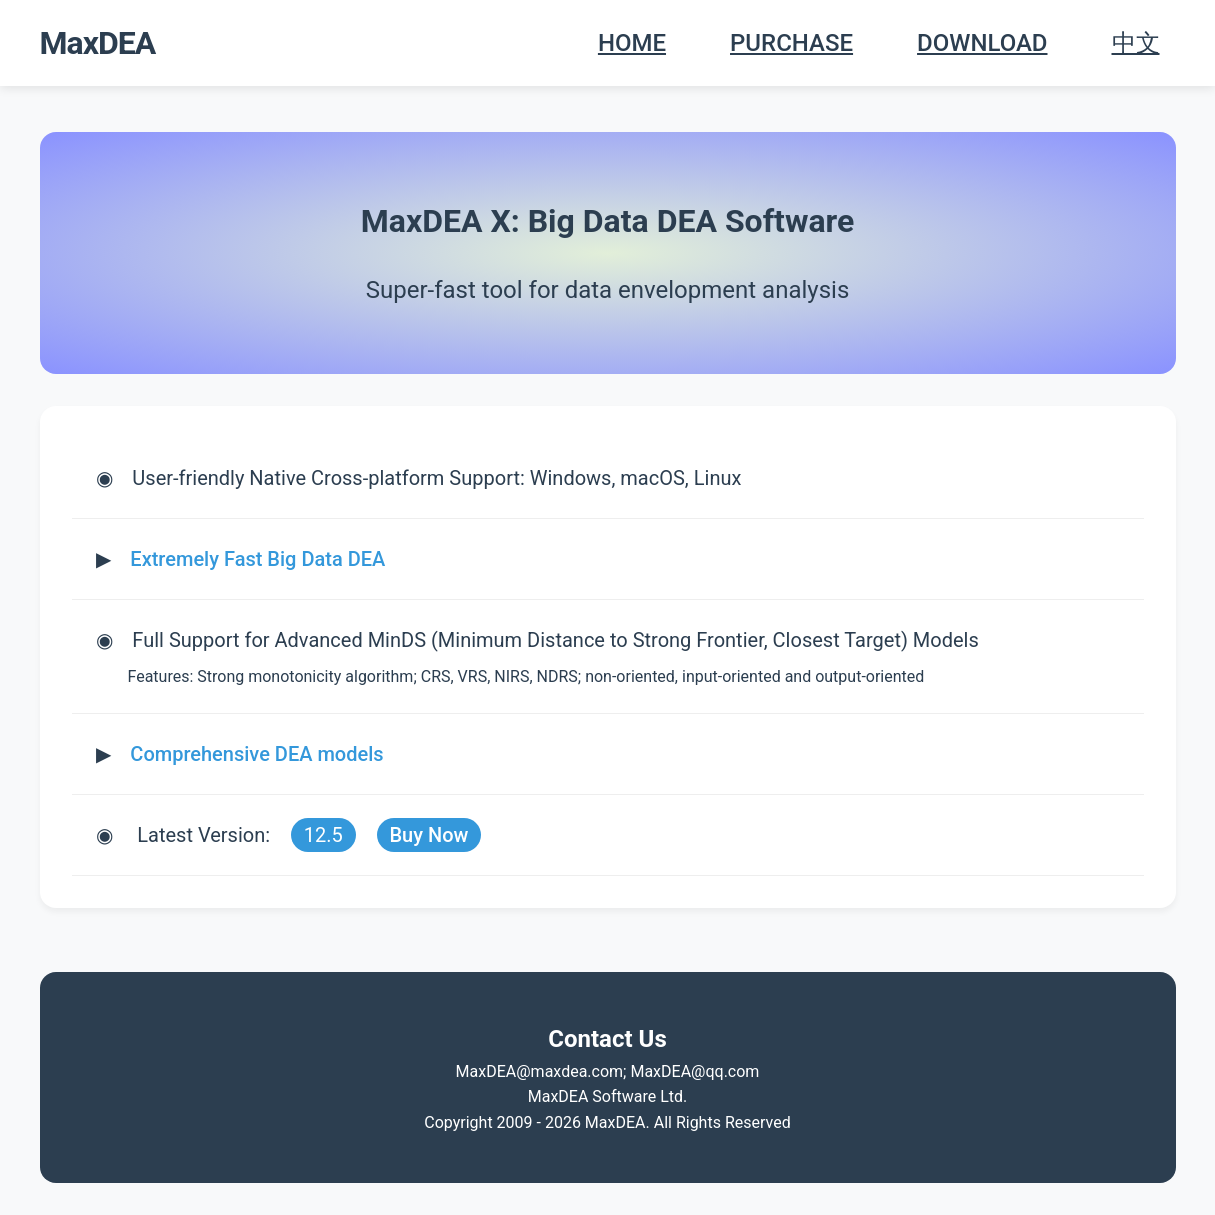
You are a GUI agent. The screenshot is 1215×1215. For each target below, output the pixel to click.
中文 (1136, 43)
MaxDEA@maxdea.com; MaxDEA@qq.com (608, 1071)
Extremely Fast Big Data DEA (257, 559)
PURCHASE (791, 43)
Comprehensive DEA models (256, 754)
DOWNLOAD (982, 43)
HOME (632, 43)
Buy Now (428, 835)
